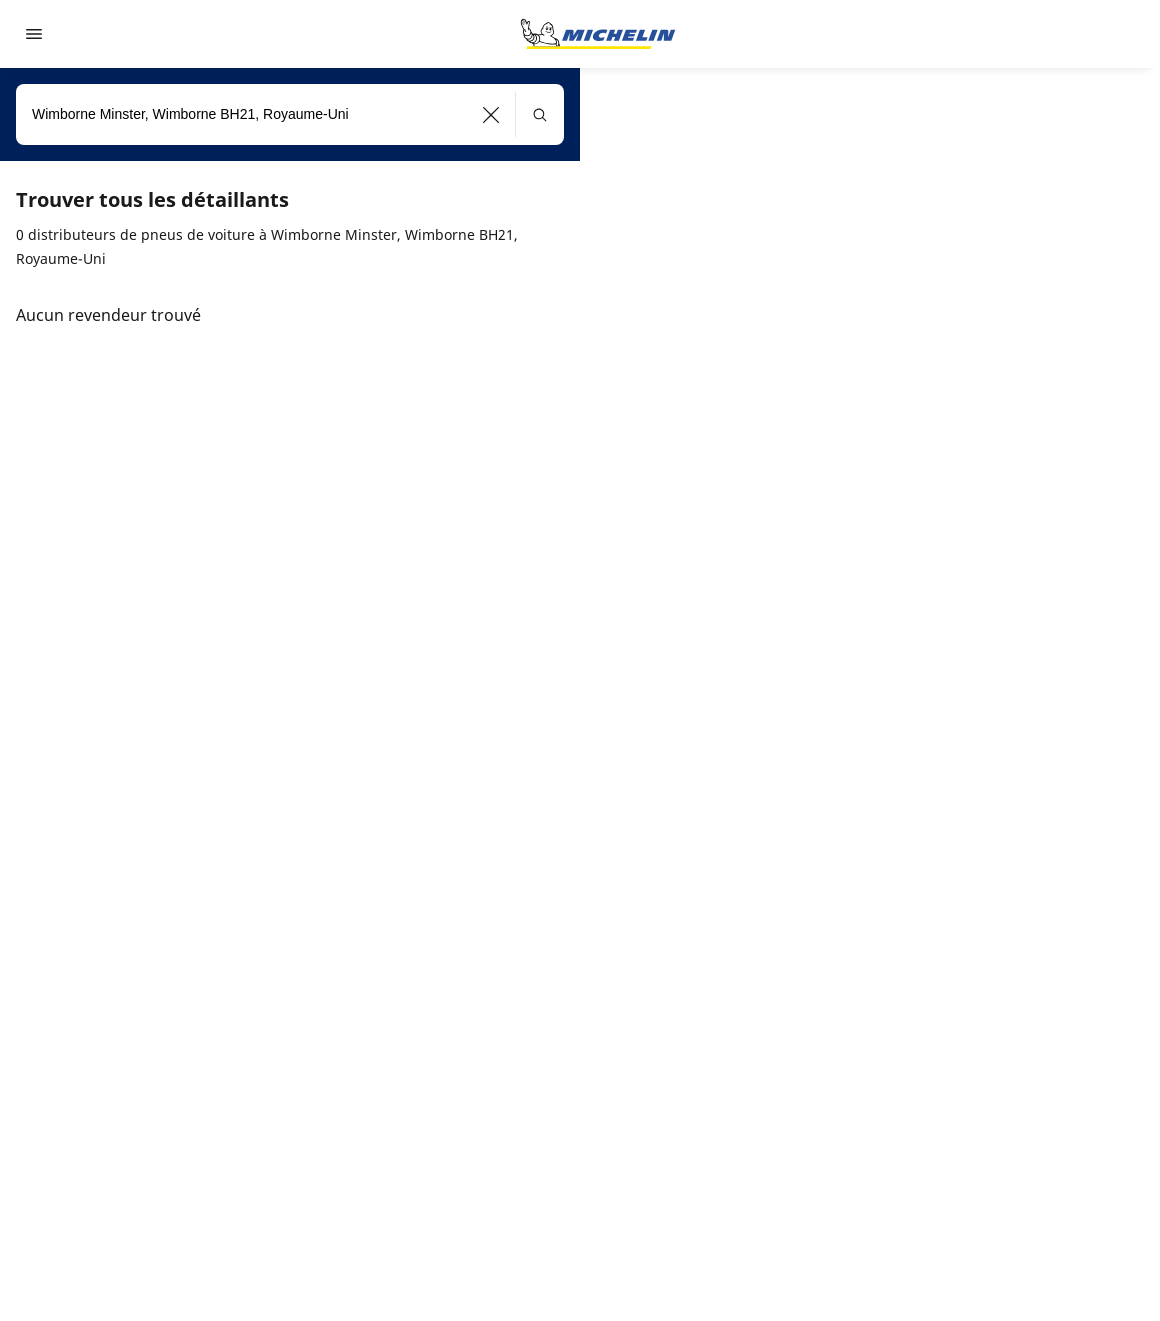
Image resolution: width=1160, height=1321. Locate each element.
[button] (491, 114)
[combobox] (290, 114)
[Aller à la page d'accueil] (598, 34)
